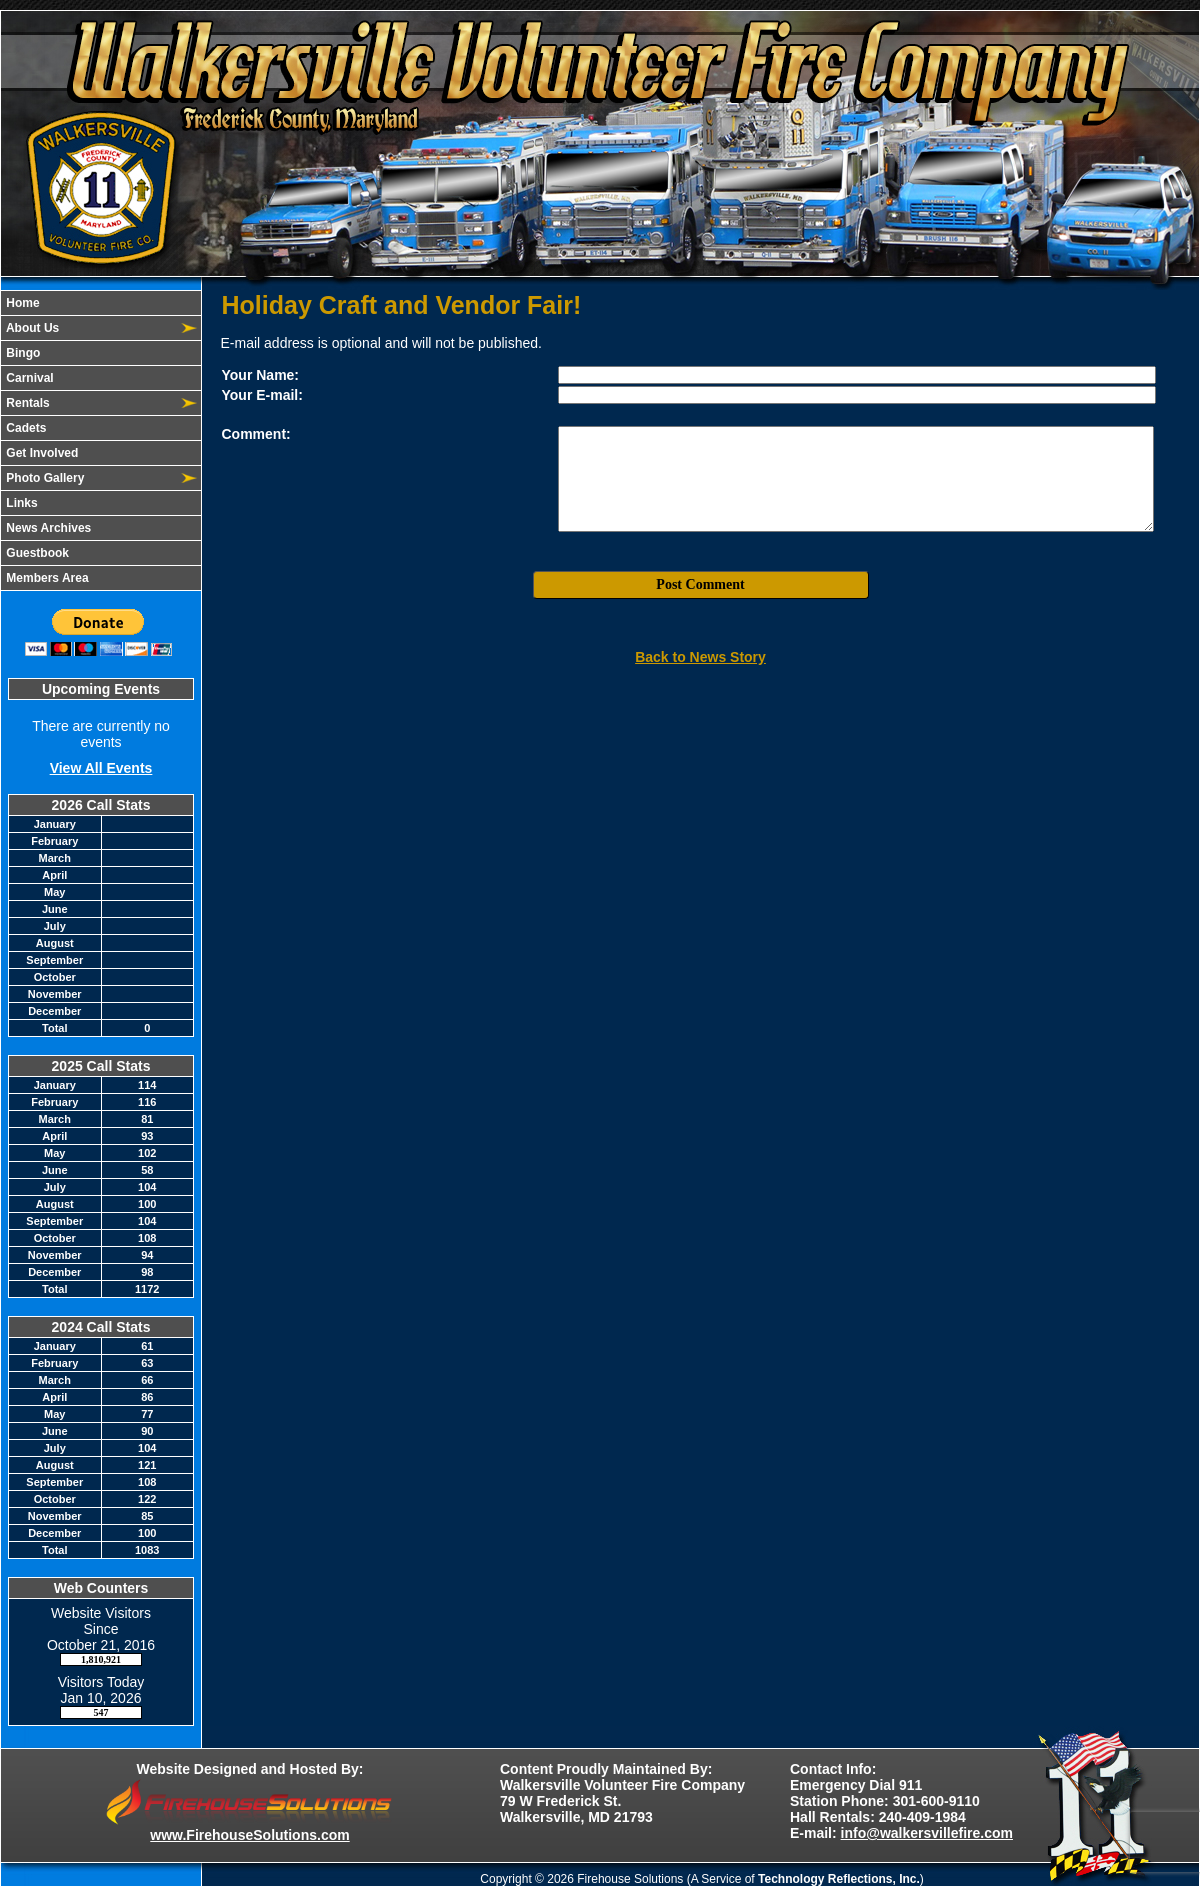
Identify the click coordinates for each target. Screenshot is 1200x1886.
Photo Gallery (43, 478)
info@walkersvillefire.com (927, 1833)
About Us (31, 328)
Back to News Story (700, 657)
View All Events (101, 768)
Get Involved (40, 453)
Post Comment (700, 584)
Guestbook (36, 553)
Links (20, 503)
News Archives (47, 528)
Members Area (46, 578)
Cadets (24, 428)
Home (21, 303)
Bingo (21, 353)
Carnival (28, 378)
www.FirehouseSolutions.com (249, 1835)
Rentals (26, 403)
